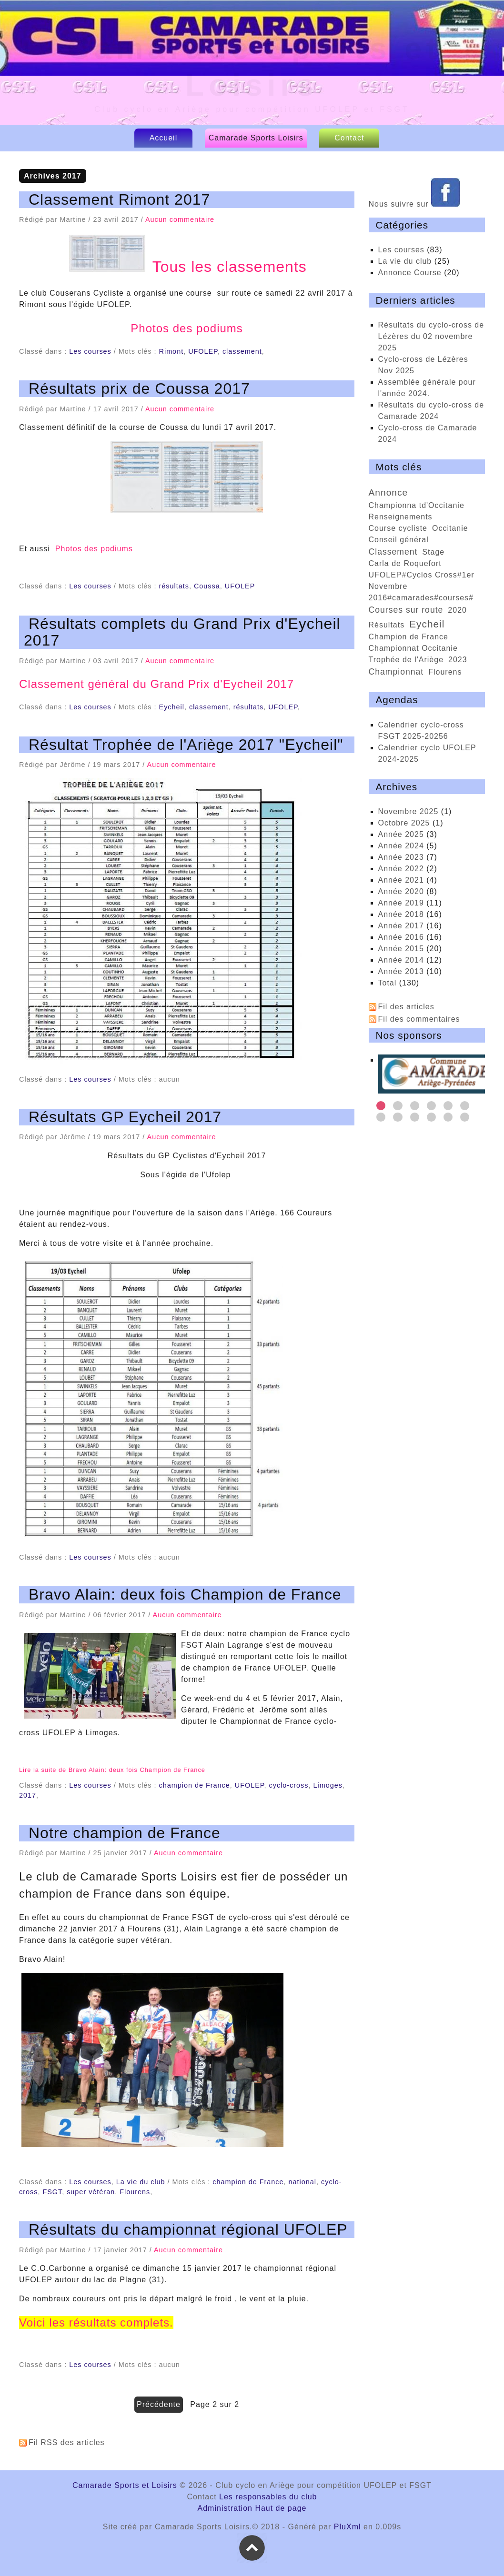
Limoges (327, 1785)
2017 (27, 1795)
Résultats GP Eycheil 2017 (125, 1116)
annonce (388, 492)
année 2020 (401, 891)
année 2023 (401, 857)
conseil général (399, 540)
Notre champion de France (125, 1832)
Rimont (171, 351)
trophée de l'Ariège (406, 660)
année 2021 (401, 880)
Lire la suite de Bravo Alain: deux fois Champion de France (112, 1769)
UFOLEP (203, 351)
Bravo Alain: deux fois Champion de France (185, 1594)
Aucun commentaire (179, 219)
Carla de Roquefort (405, 563)
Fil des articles (406, 1007)
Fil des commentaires (419, 1019)
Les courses (90, 351)
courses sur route (406, 610)
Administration (225, 2508)
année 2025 (401, 834)
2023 (457, 660)
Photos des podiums (186, 328)
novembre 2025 (408, 811)
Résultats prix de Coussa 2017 (139, 388)
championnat (396, 671)
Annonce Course (410, 273)
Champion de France (408, 637)
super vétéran (91, 2192)
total (388, 983)
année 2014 (401, 960)
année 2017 (401, 926)
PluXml (347, 2527)
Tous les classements (187, 266)
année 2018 (401, 914)
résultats (174, 586)
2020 (457, 610)
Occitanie (450, 528)
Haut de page (280, 2508)
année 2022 (401, 869)
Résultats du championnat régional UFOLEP (188, 2229)
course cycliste (398, 528)
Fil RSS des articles (67, 2442)
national (302, 2182)
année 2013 (401, 971)
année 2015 (401, 949)
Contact (349, 138)
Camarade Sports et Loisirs (124, 2485)
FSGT (52, 2192)
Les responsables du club (268, 2497)
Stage (433, 552)
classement (242, 351)
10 (431, 1117)
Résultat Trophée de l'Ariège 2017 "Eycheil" (186, 744)
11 (448, 1117)
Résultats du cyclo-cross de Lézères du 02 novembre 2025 (431, 336)
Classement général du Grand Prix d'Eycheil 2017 (156, 683)
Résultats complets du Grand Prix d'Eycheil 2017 (182, 632)
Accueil (164, 138)
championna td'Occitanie (416, 505)
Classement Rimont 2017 (119, 199)
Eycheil (171, 707)
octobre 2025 (404, 823)
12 (464, 1117)
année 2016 (401, 937)
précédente (159, 2404)
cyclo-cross (288, 1785)
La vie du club (140, 2182)
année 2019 (401, 903)
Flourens (135, 2192)
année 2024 (401, 846)
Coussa (207, 586)
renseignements (401, 517)
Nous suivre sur (414, 204)
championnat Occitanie (413, 648)
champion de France (194, 1785)
